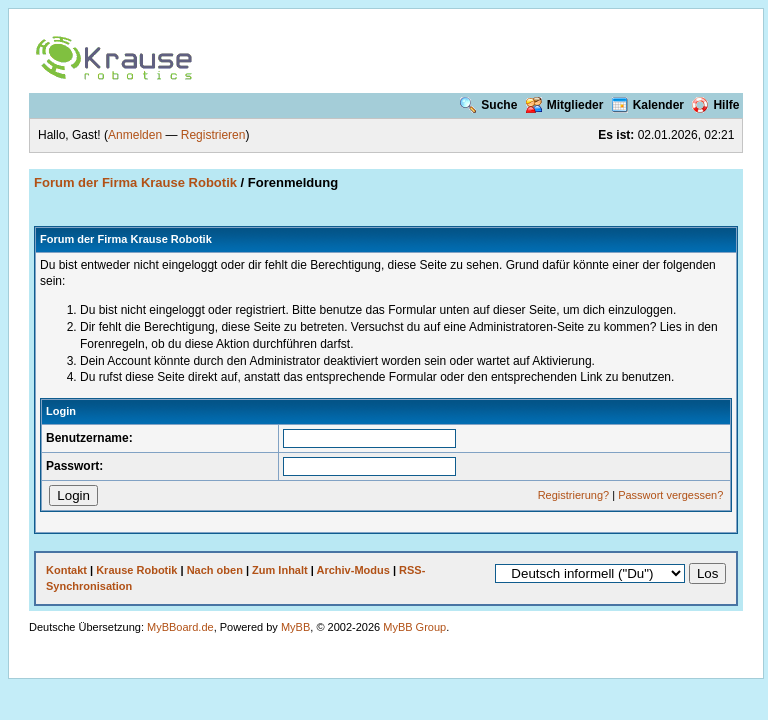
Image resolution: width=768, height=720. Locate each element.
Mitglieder (565, 105)
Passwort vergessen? (670, 495)
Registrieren (213, 135)
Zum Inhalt (280, 570)
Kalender (648, 105)
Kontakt (66, 570)
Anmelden (135, 135)
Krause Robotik (136, 570)
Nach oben (215, 570)
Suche (488, 105)
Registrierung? (574, 495)
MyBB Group (414, 627)
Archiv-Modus (353, 570)
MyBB (295, 627)
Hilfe (715, 105)
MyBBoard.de (180, 627)
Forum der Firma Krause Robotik (135, 182)
